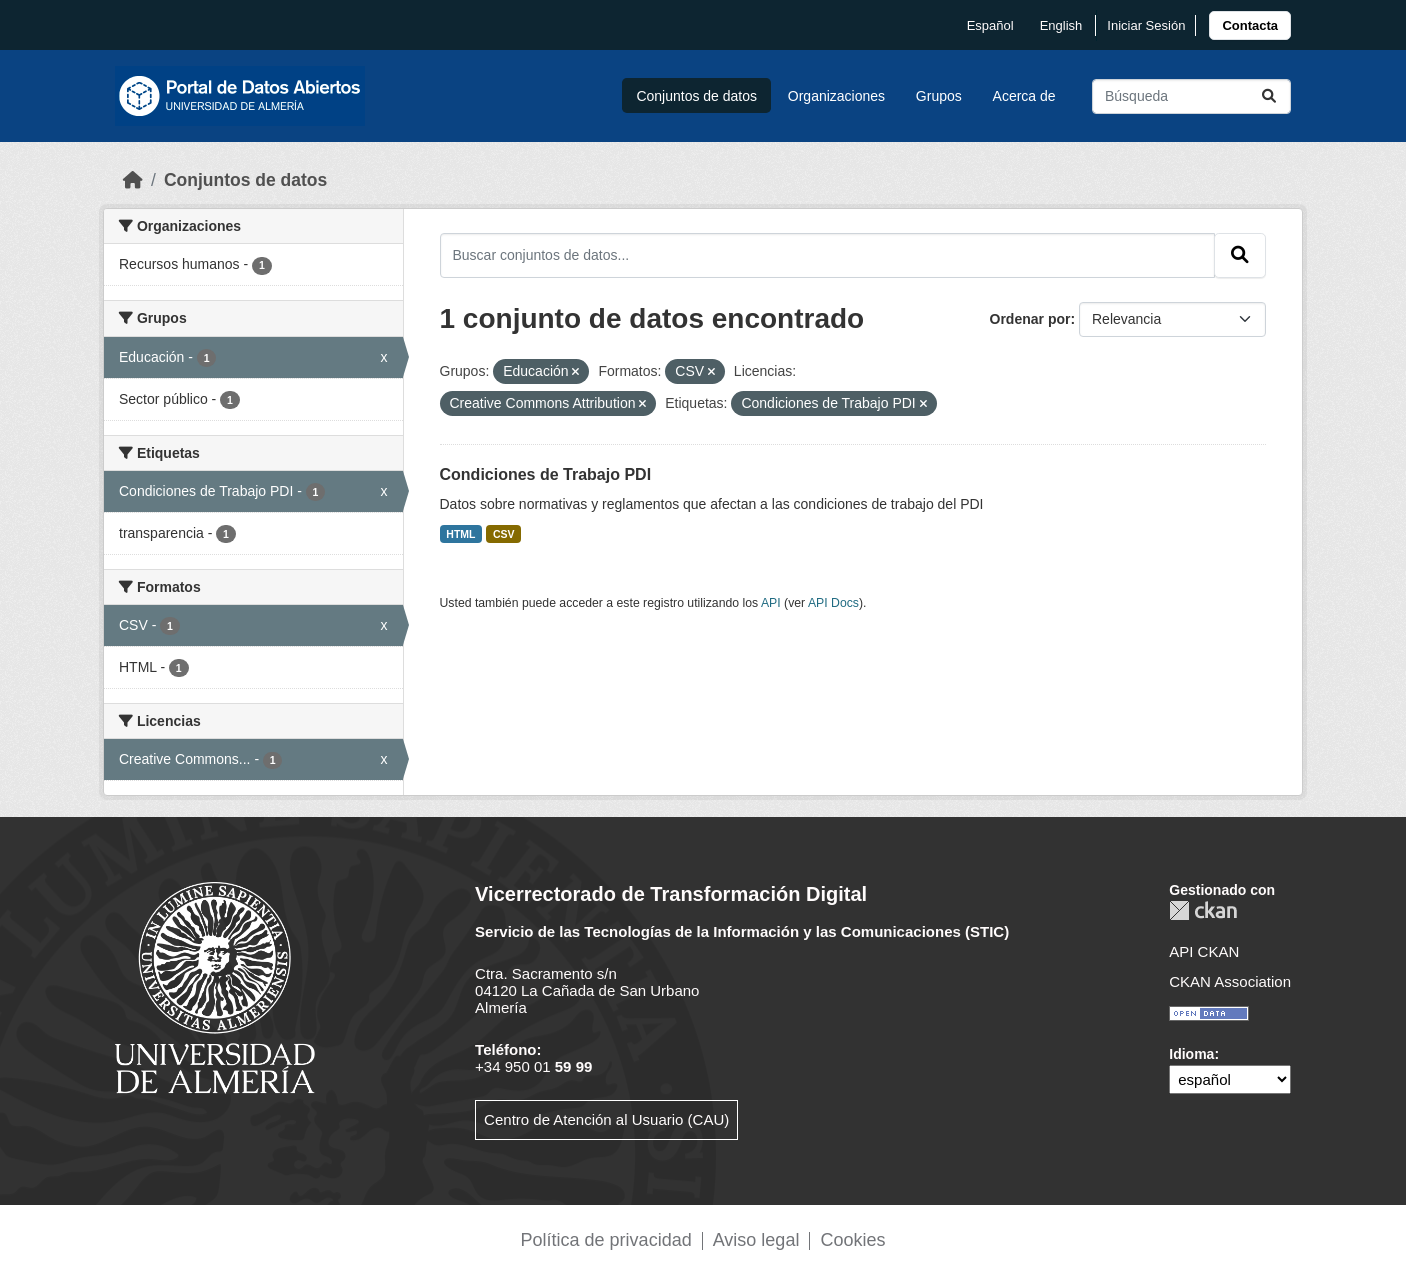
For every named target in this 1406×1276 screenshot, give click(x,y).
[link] (1250, 25)
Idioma (1191, 1054)
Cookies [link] (852, 1240)
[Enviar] (1269, 96)
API (771, 603)
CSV (504, 534)
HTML (460, 534)
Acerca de (1024, 96)
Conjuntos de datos (696, 96)
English (1061, 25)
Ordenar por (1030, 319)
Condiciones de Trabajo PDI (546, 474)
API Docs (833, 603)
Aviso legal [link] (756, 1240)
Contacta (1250, 25)
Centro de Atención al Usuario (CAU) (606, 1119)
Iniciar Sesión (1146, 25)
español (990, 25)
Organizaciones (836, 96)
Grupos (939, 96)
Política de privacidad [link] (606, 1240)
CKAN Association (1230, 981)
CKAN (1203, 910)
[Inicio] (133, 180)
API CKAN (1204, 951)
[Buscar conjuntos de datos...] (1191, 96)
